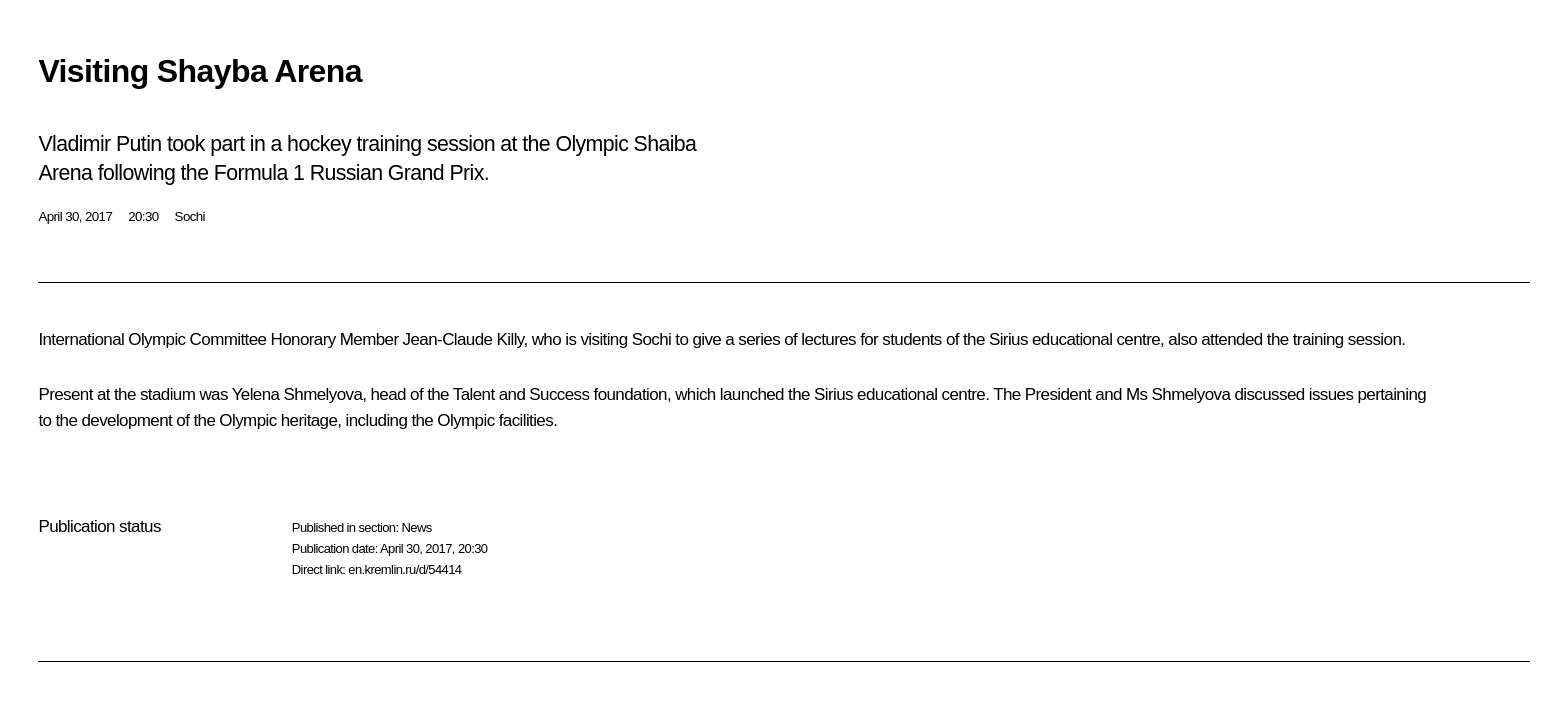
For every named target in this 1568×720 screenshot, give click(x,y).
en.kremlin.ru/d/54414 (404, 569)
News (416, 527)
